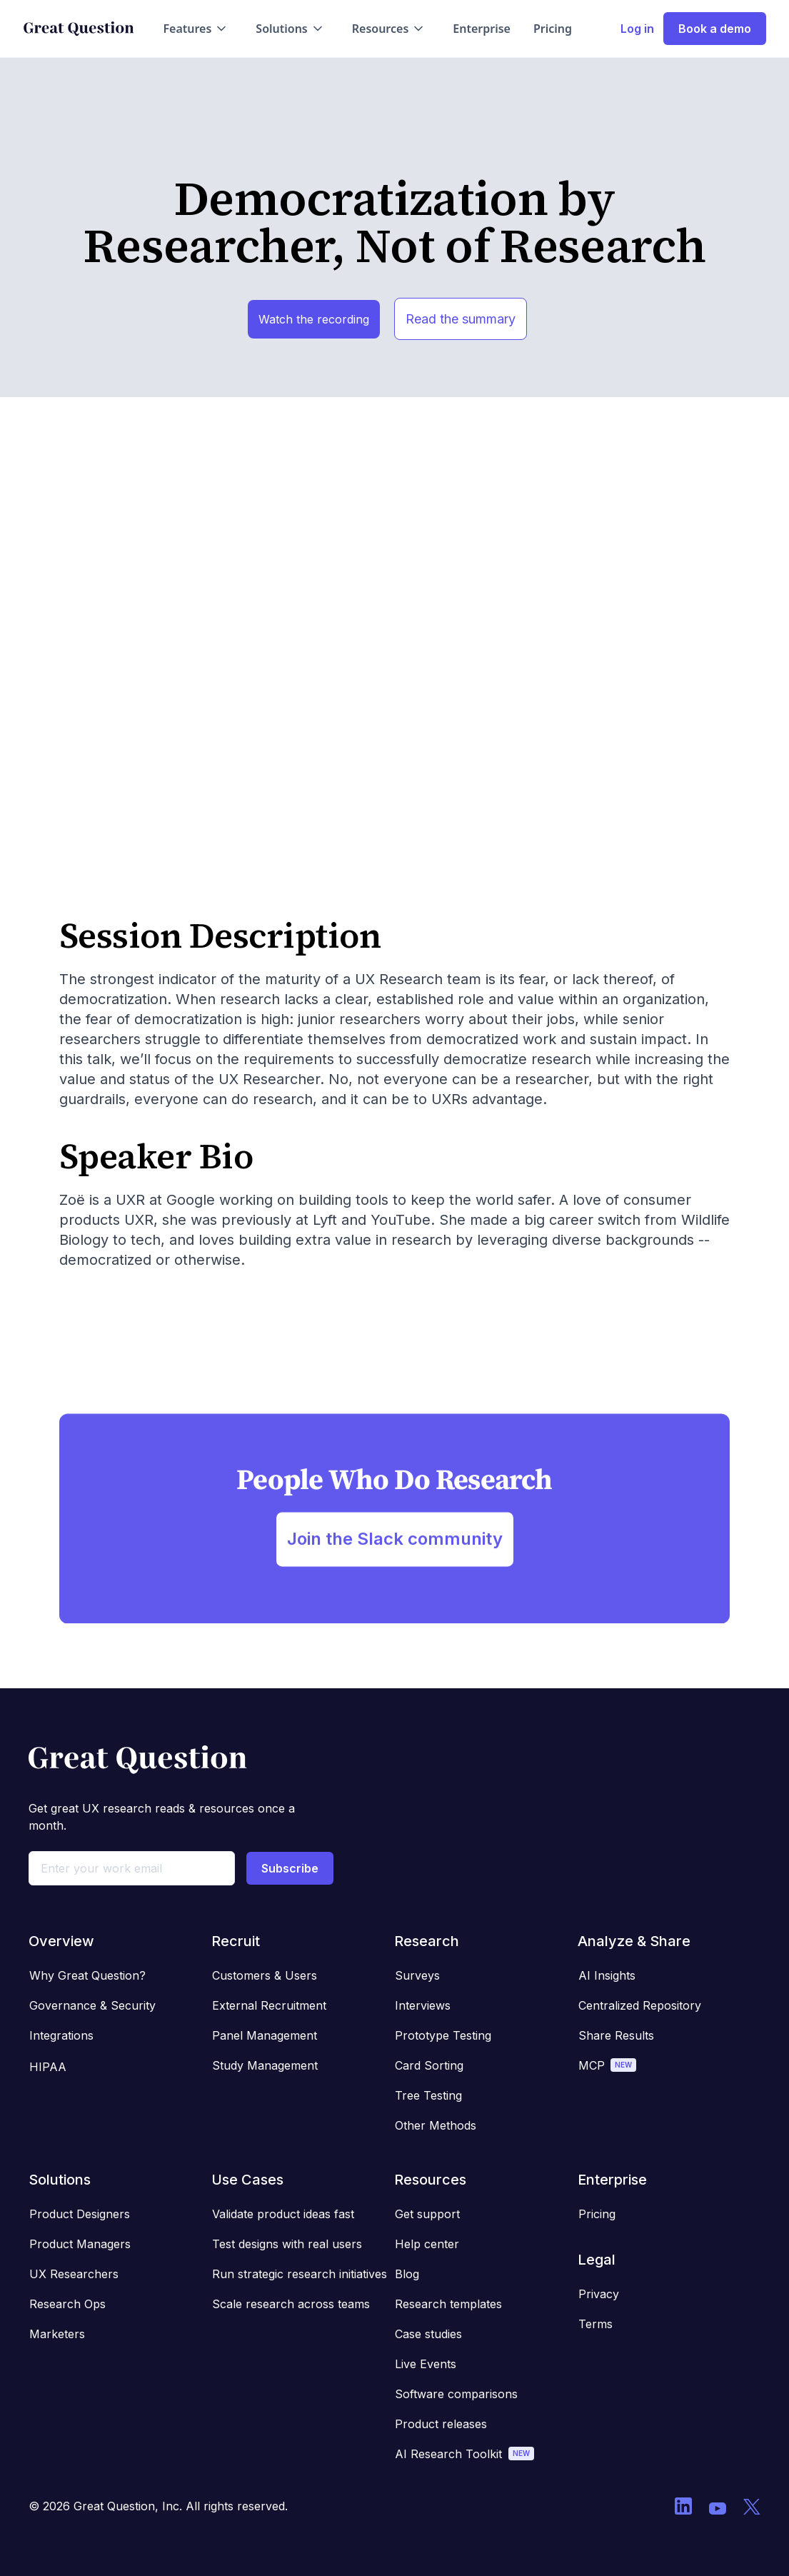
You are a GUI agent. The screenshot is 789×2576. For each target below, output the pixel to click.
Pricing (552, 28)
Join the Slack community (395, 1548)
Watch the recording (313, 319)
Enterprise (482, 28)
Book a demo (714, 28)
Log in (637, 28)
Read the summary (461, 318)
